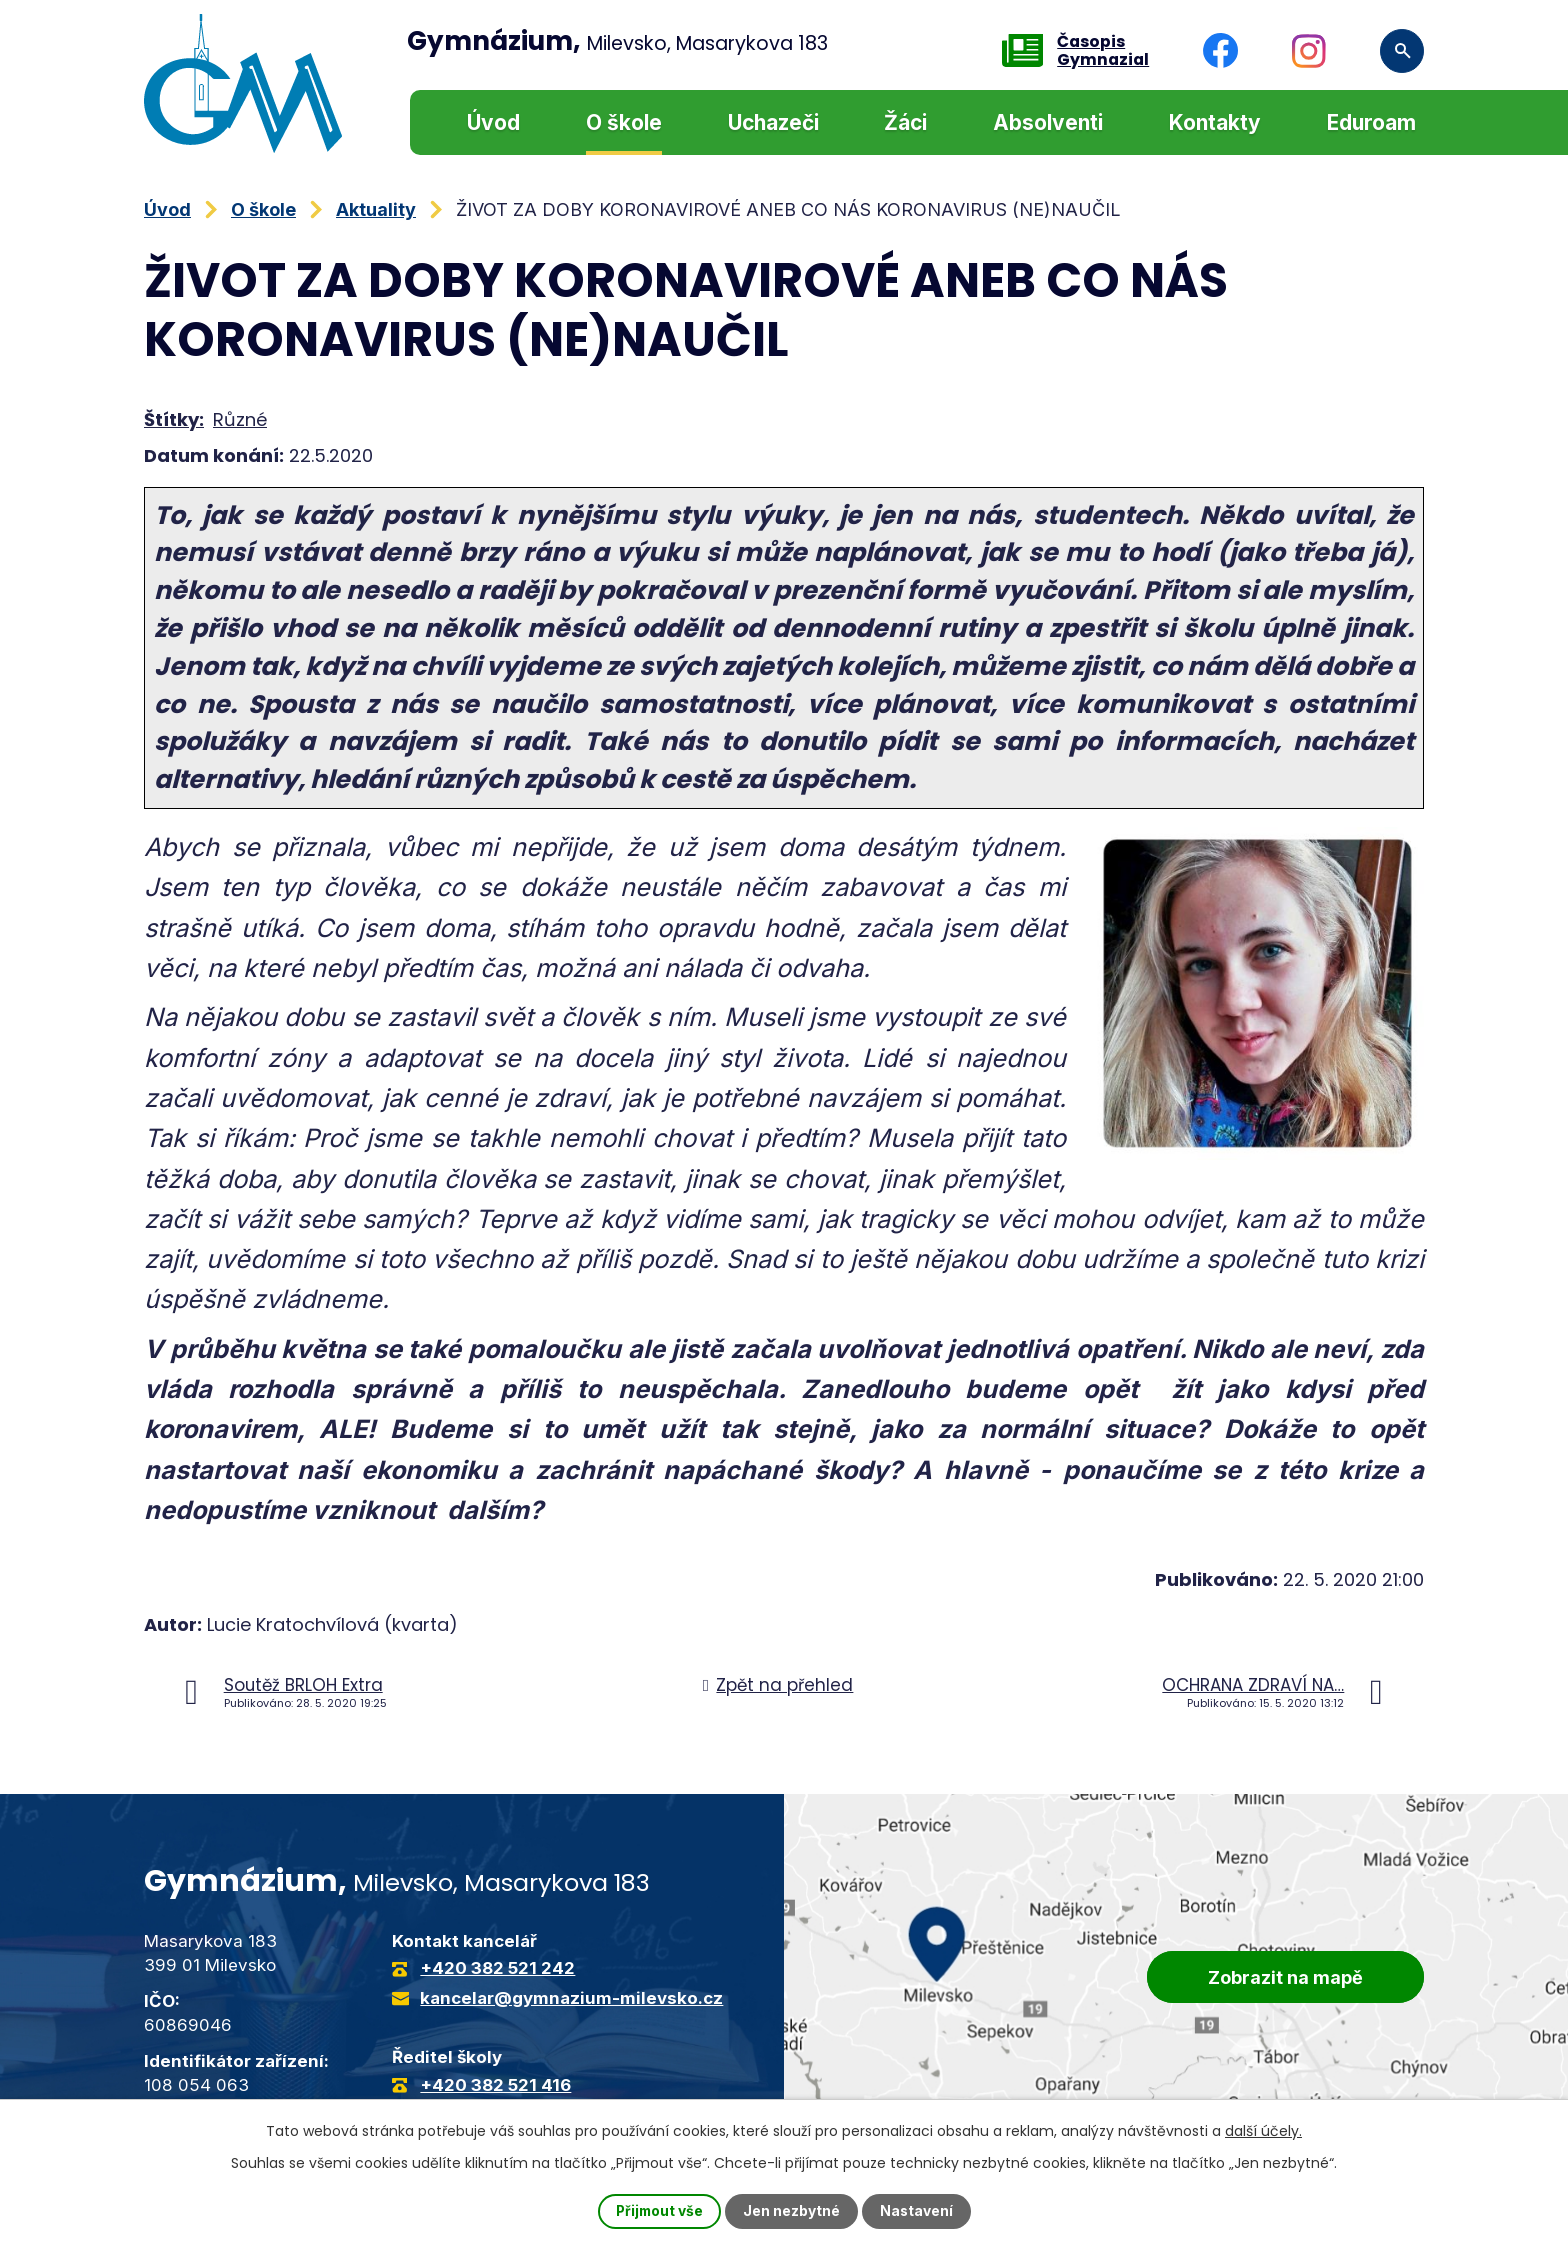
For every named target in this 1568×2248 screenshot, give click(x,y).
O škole (624, 122)
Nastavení (918, 2211)
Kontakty (1215, 122)
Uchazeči (773, 122)
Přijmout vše (659, 2211)
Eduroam (1371, 122)
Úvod (493, 122)
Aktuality (376, 209)
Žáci (905, 122)
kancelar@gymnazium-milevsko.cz (571, 1998)
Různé (240, 419)
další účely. (1263, 2131)
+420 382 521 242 (497, 1968)
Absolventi (1048, 122)
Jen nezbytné (792, 2211)
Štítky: (174, 419)
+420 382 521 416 (495, 2085)
